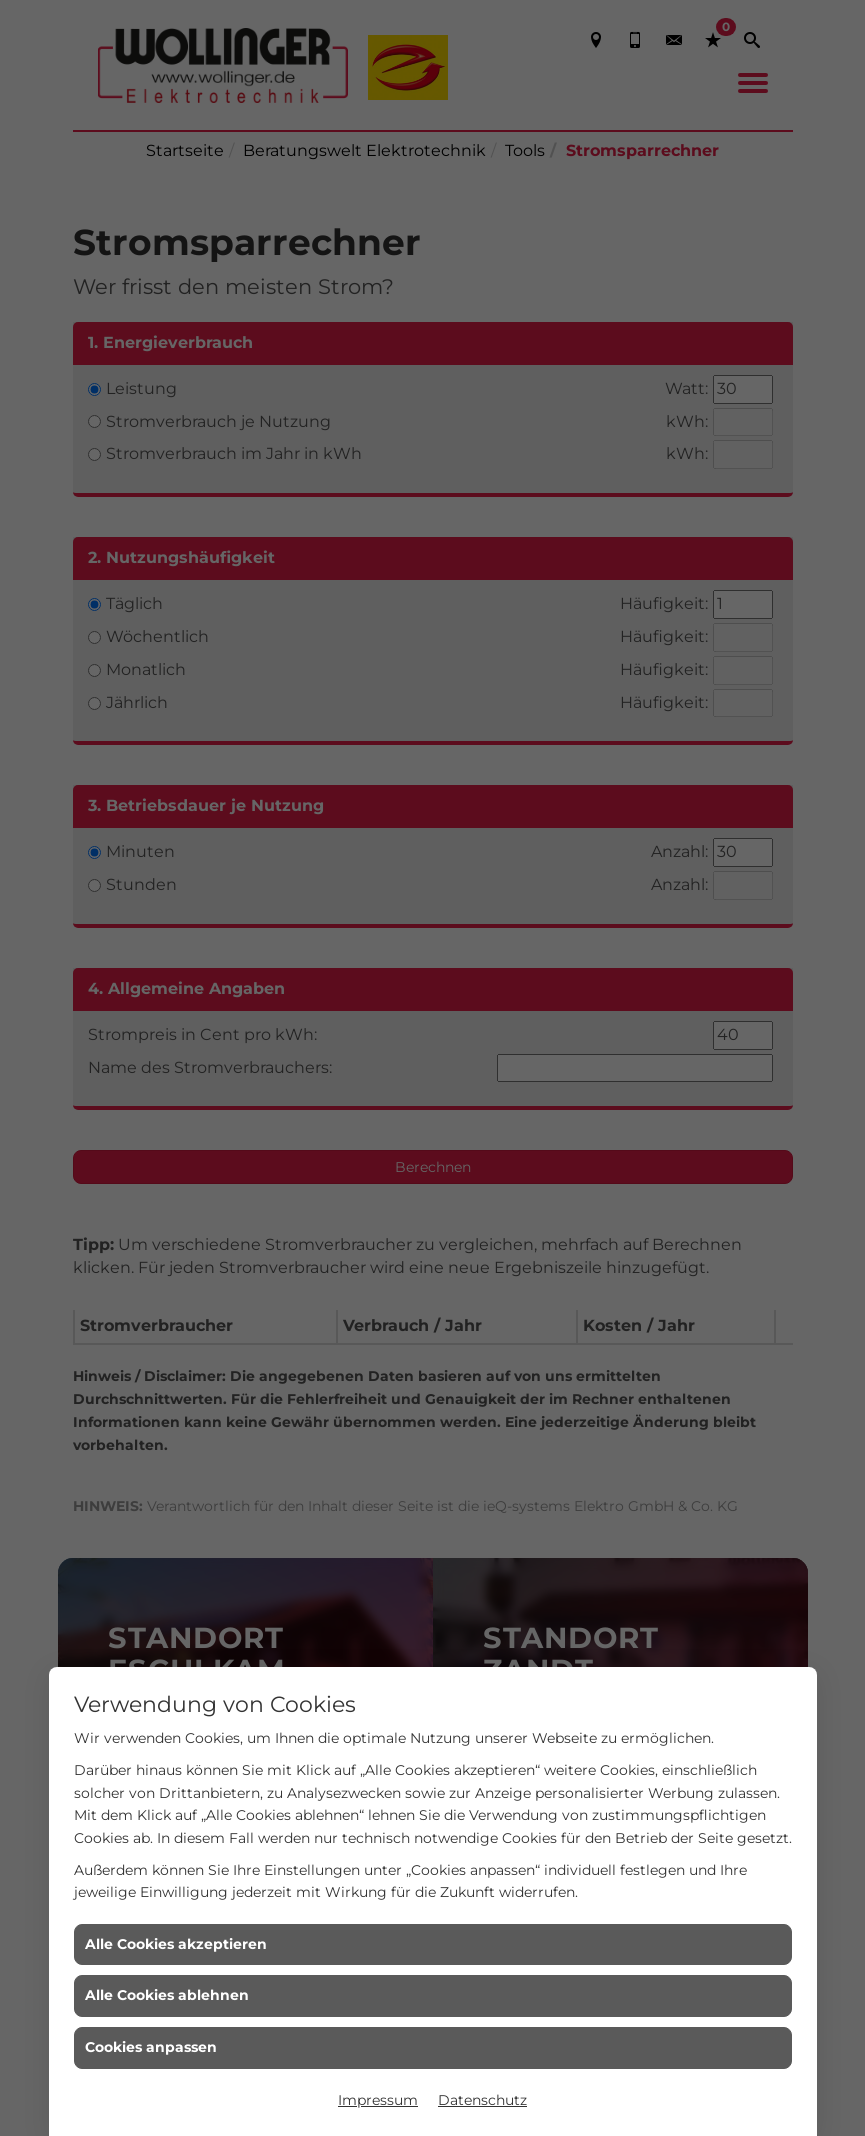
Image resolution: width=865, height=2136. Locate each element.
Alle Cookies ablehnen (167, 1995)
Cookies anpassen (151, 2047)
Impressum (378, 2100)
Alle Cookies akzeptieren (176, 1944)
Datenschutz (482, 2100)
